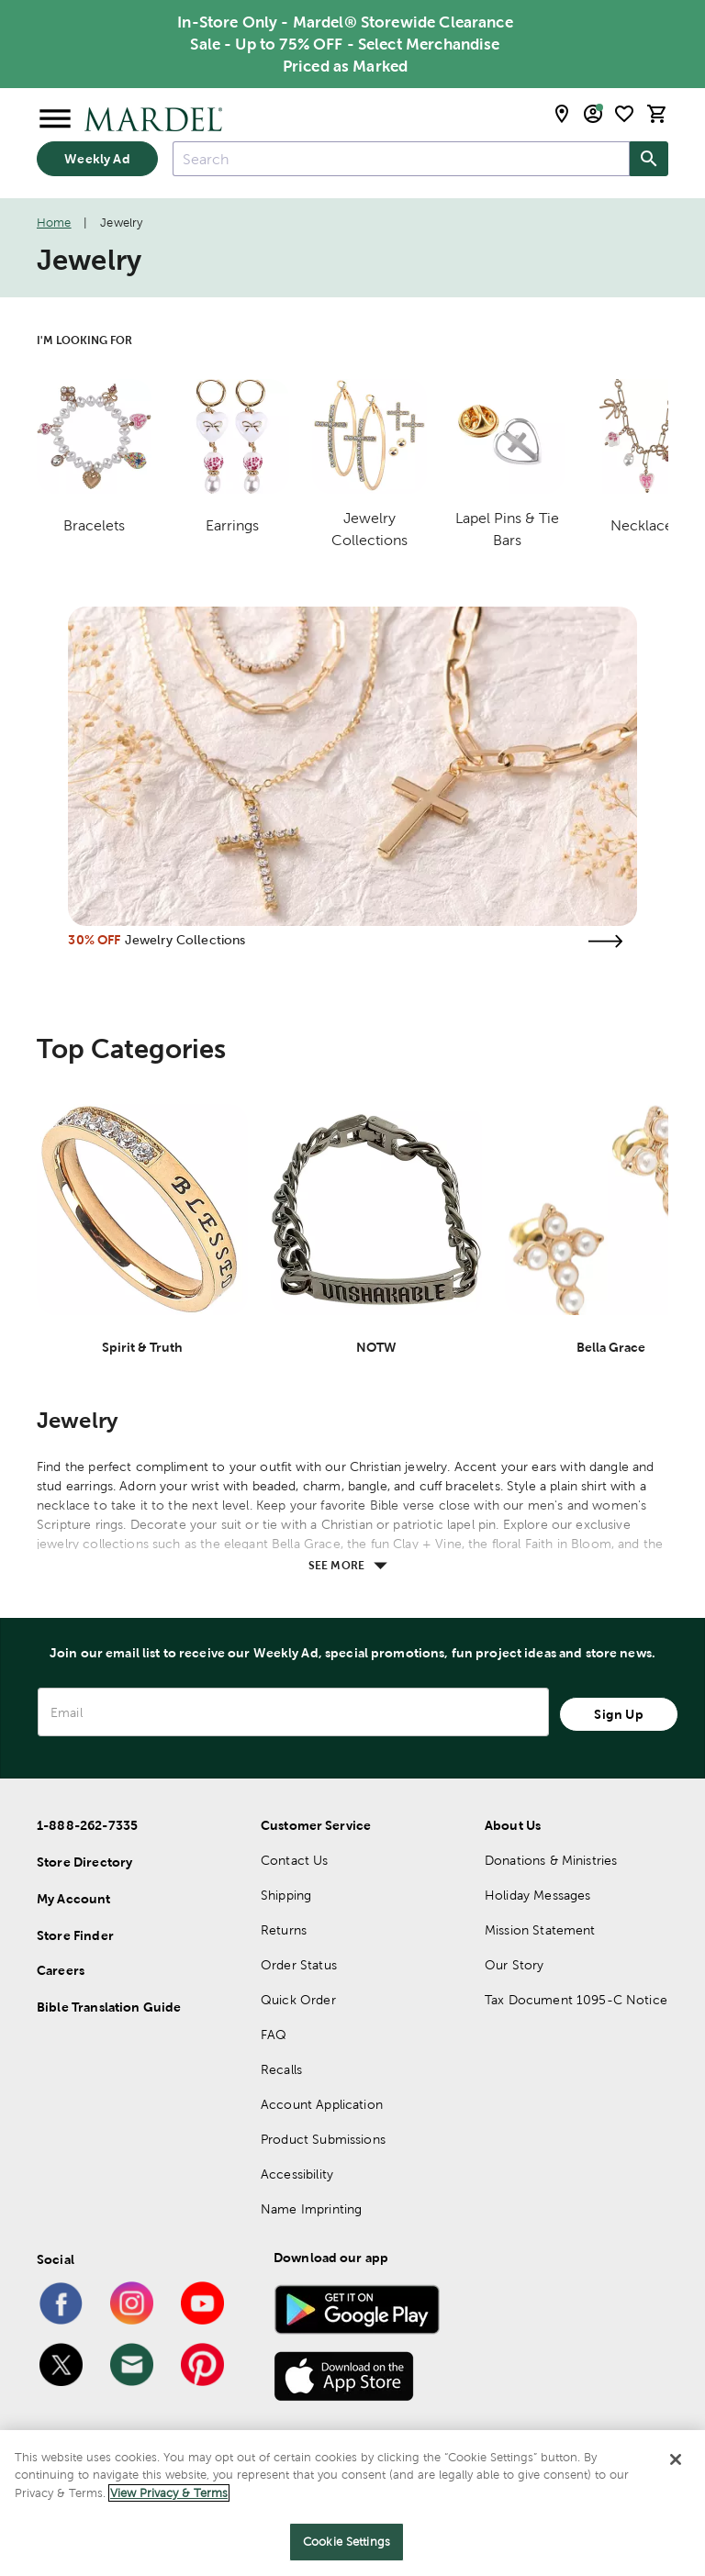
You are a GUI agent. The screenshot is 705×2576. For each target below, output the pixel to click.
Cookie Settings (346, 2541)
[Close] (675, 2459)
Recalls (281, 2069)
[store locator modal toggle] (562, 114)
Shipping (286, 1895)
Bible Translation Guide (109, 2007)
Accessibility (297, 2174)
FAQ (273, 2034)
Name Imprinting (311, 2209)
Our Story (514, 1964)
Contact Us (295, 1860)
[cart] (657, 114)
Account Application (322, 2104)
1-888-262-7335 (87, 1825)
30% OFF (94, 939)
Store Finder (75, 1935)
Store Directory (84, 1862)
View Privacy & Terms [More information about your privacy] (169, 2493)
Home (54, 222)
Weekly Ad (96, 158)
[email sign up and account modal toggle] (593, 114)
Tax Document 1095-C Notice (576, 1999)
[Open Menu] (55, 119)
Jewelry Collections (185, 939)
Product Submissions (323, 2139)
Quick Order (298, 1999)
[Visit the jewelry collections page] (605, 941)
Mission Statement (540, 1930)
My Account (74, 1898)
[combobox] (401, 158)
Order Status (299, 1964)
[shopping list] (624, 114)
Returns (284, 1930)
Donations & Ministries (551, 1860)
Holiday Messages (537, 1895)
